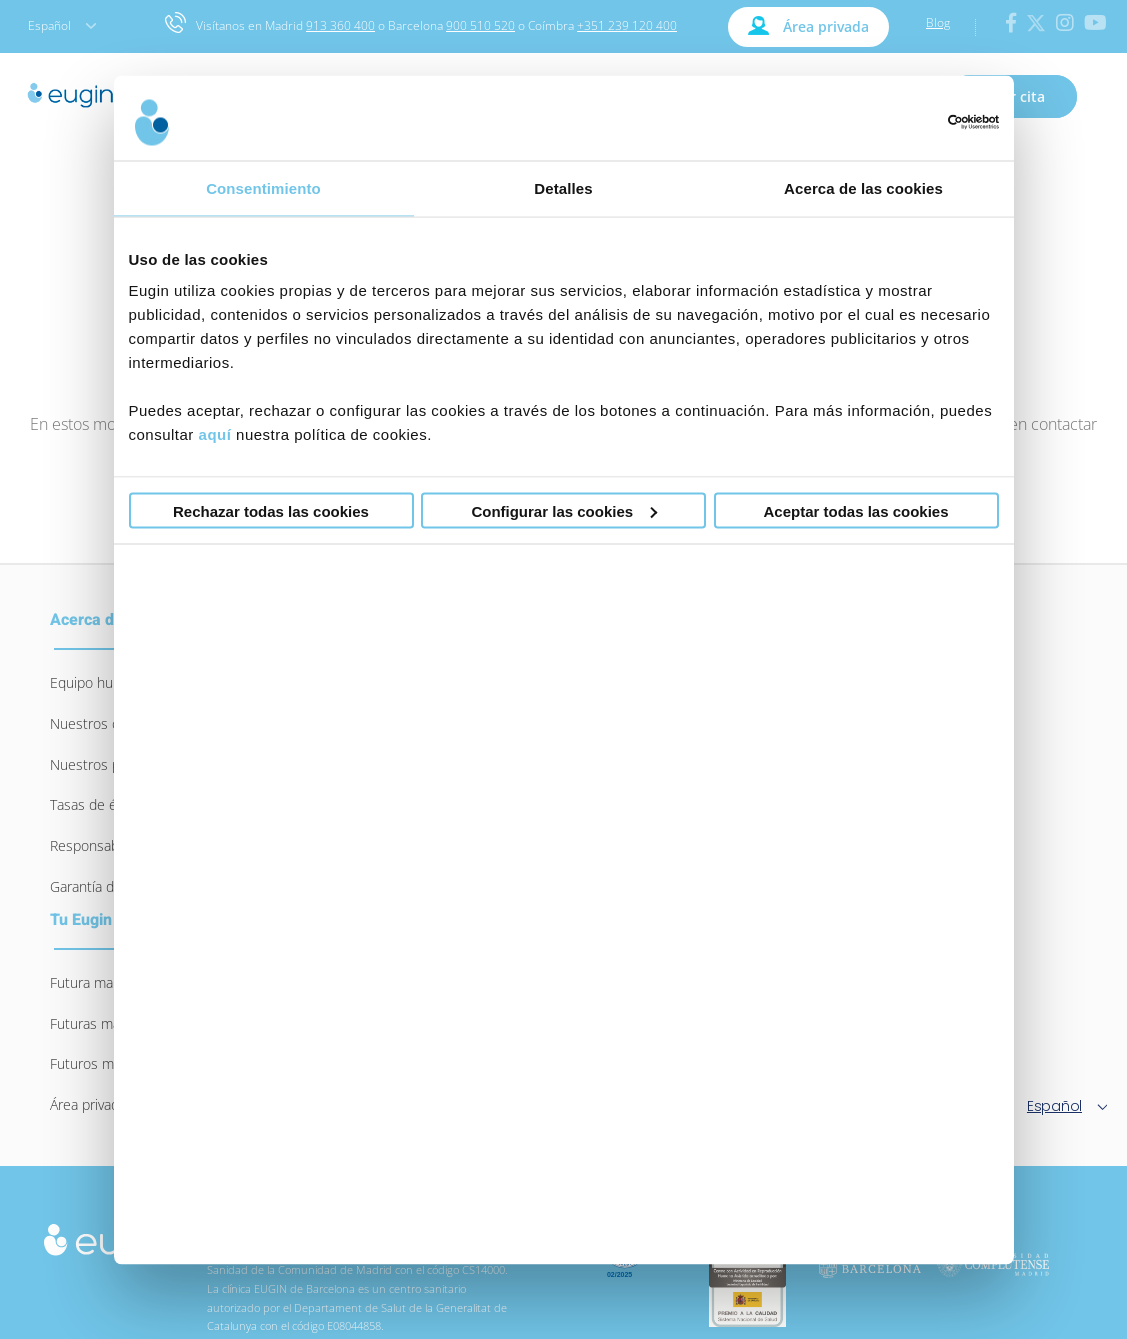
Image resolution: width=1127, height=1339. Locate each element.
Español (62, 25)
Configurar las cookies (564, 510)
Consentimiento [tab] (263, 187)
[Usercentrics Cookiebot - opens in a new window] (911, 122)
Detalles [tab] (563, 187)
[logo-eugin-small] (109, 1232)
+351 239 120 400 (627, 25)
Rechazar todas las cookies (271, 510)
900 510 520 (480, 25)
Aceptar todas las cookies (855, 510)
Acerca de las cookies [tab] (863, 187)
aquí (215, 434)
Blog (938, 22)
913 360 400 (340, 25)
